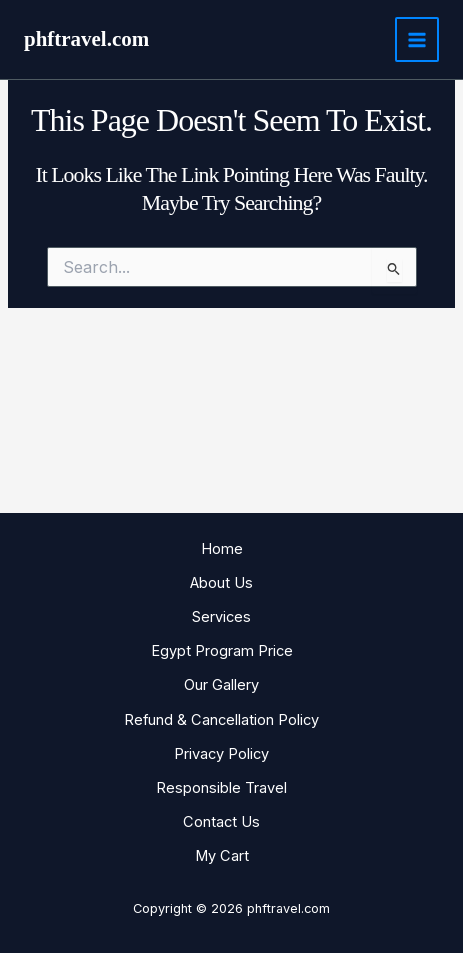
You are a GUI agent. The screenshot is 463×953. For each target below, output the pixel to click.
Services (221, 617)
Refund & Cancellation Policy (221, 720)
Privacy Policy (221, 754)
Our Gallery (221, 685)
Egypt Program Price (222, 651)
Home (222, 549)
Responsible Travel (221, 788)
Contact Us (221, 822)
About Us (221, 583)
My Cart (222, 856)
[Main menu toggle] (417, 39)
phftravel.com (86, 39)
